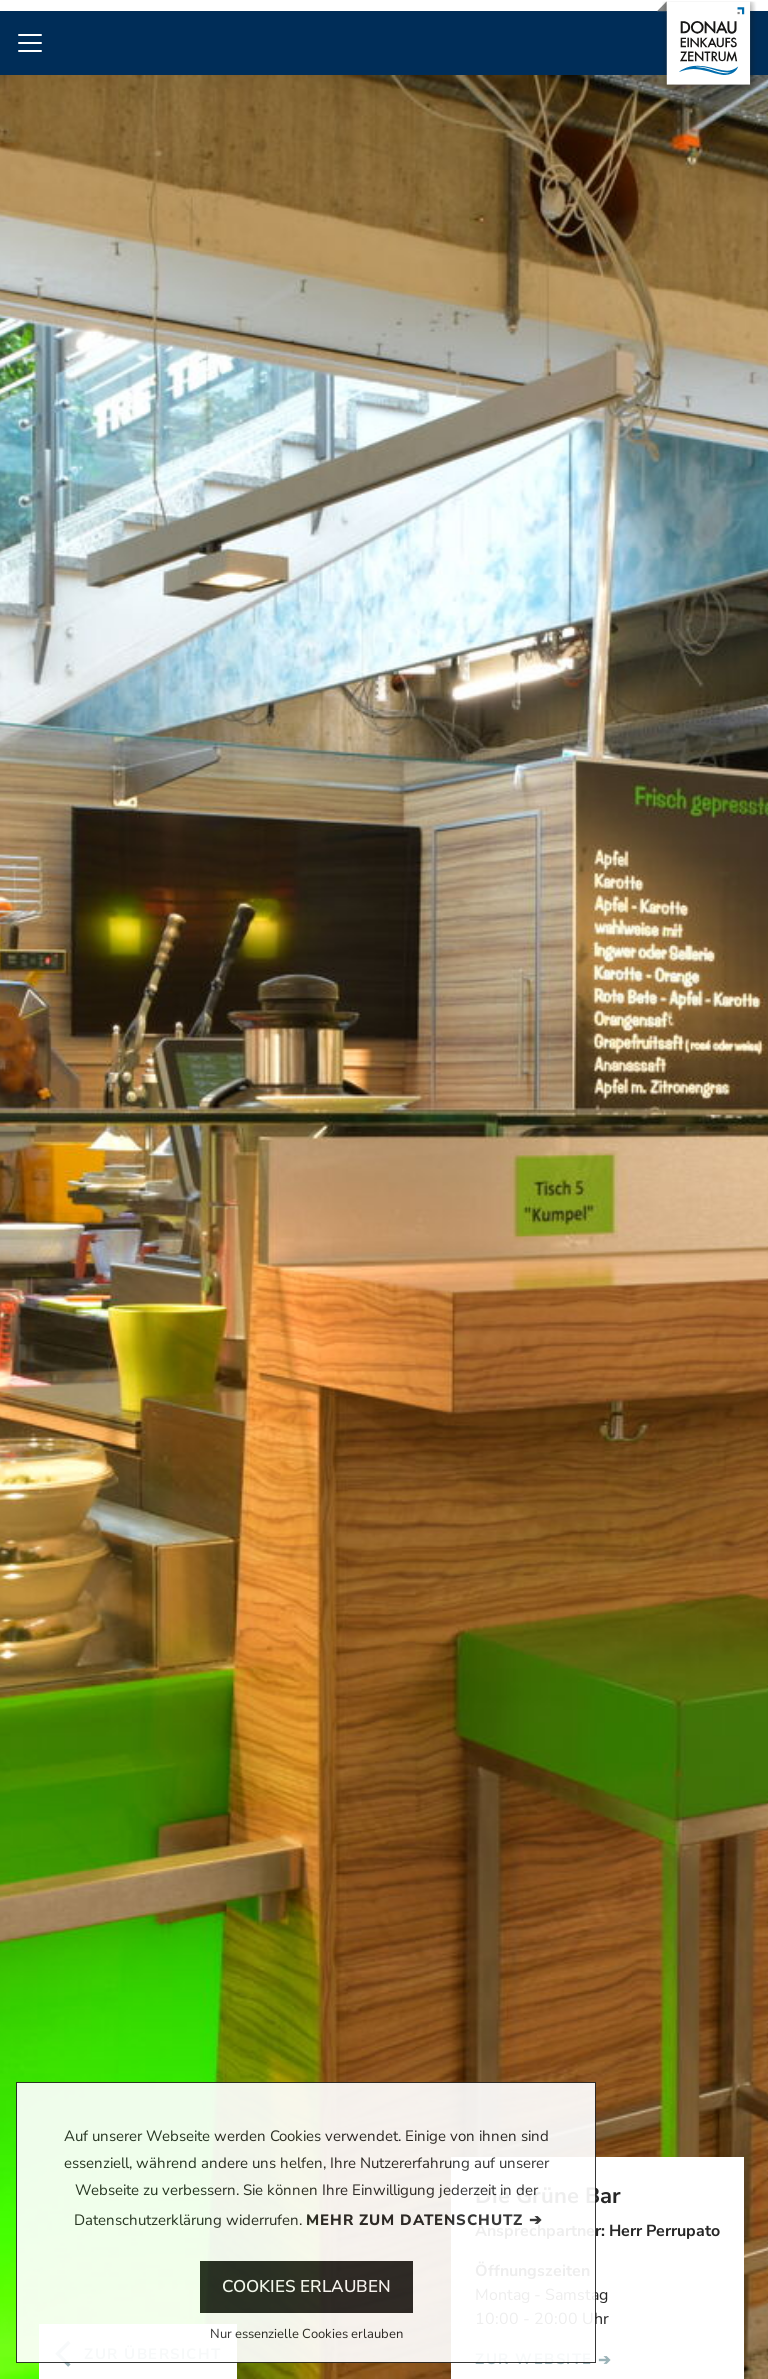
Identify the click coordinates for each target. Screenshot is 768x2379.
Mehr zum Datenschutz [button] (414, 2220)
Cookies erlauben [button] (306, 2286)
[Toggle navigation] (30, 43)
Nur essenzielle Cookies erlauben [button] (306, 2335)
